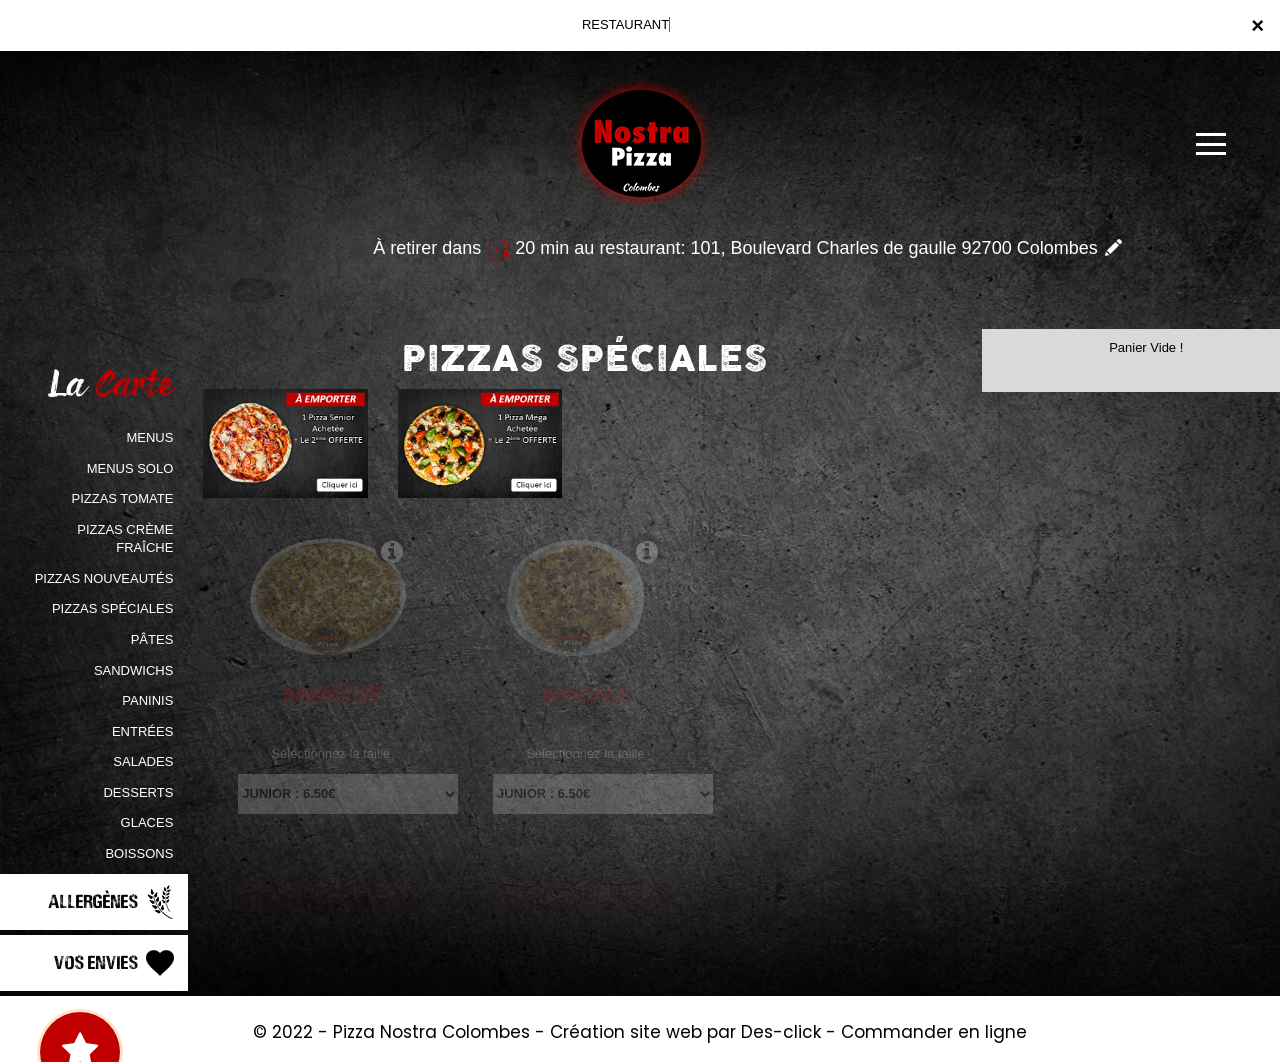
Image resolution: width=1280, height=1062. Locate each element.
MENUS (149, 437)
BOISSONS (139, 853)
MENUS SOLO (130, 468)
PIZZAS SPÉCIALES (112, 608)
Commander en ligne (934, 1032)
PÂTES (152, 639)
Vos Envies (116, 963)
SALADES (143, 761)
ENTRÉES (142, 731)
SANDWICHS (133, 670)
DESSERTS (138, 792)
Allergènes (113, 902)
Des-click (781, 1032)
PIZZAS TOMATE (122, 498)
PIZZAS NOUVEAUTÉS (104, 578)
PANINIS (147, 700)
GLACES (147, 822)
